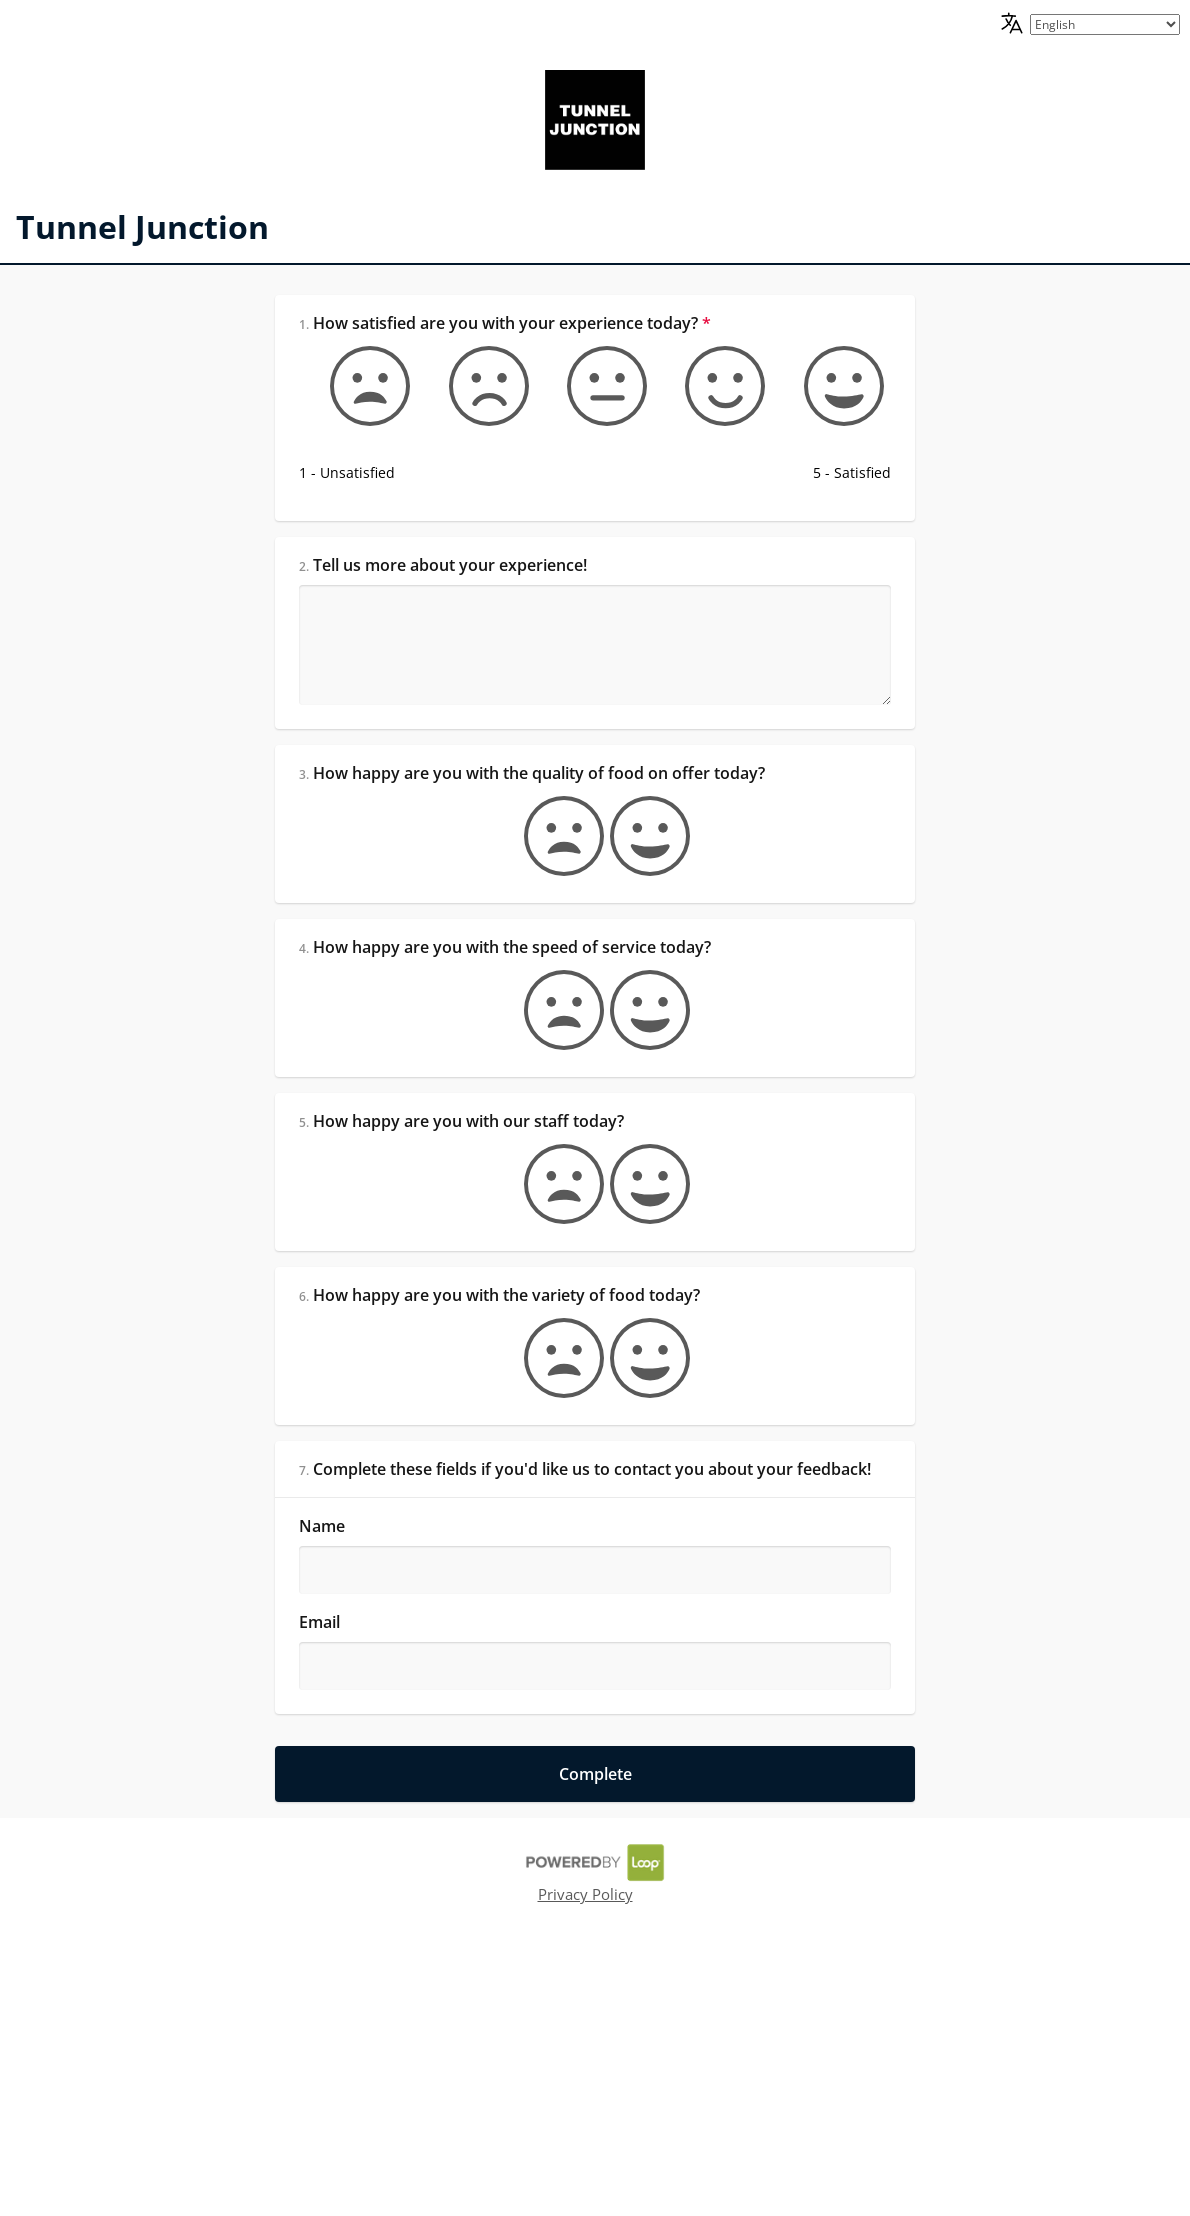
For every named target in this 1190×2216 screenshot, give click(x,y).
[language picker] (1105, 24)
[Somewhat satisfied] (707, 378)
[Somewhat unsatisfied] (483, 378)
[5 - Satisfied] (819, 378)
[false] (552, 908)
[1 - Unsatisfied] (371, 378)
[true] (638, 908)
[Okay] (595, 378)
